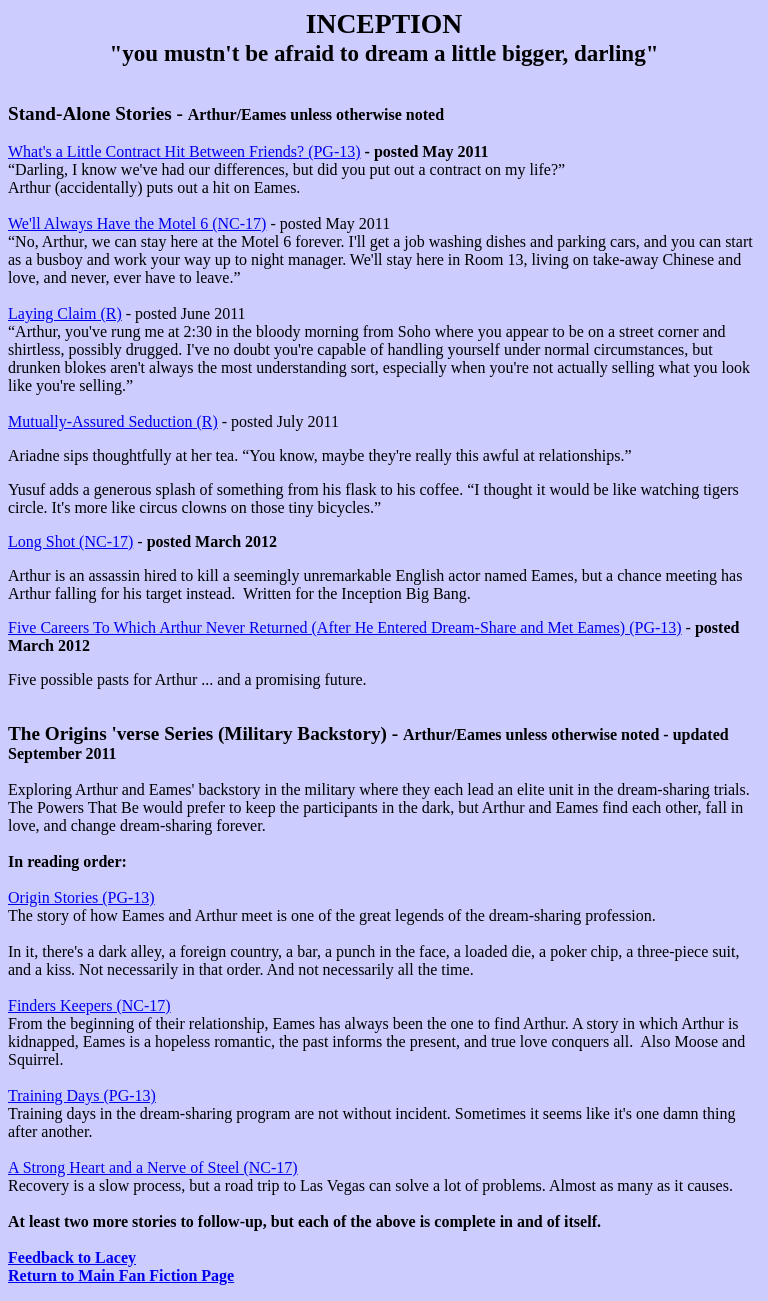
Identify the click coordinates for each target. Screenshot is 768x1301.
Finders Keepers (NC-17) (89, 1005)
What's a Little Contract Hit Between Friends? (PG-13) (184, 151)
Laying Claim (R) (65, 313)
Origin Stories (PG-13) (81, 897)
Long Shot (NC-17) (70, 541)
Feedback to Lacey (72, 1257)
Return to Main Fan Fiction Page (121, 1275)
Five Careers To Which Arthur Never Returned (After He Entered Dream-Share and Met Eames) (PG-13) (345, 627)
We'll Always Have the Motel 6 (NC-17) (137, 223)
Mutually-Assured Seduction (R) (113, 421)
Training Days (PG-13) (82, 1095)
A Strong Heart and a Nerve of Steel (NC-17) (153, 1167)
